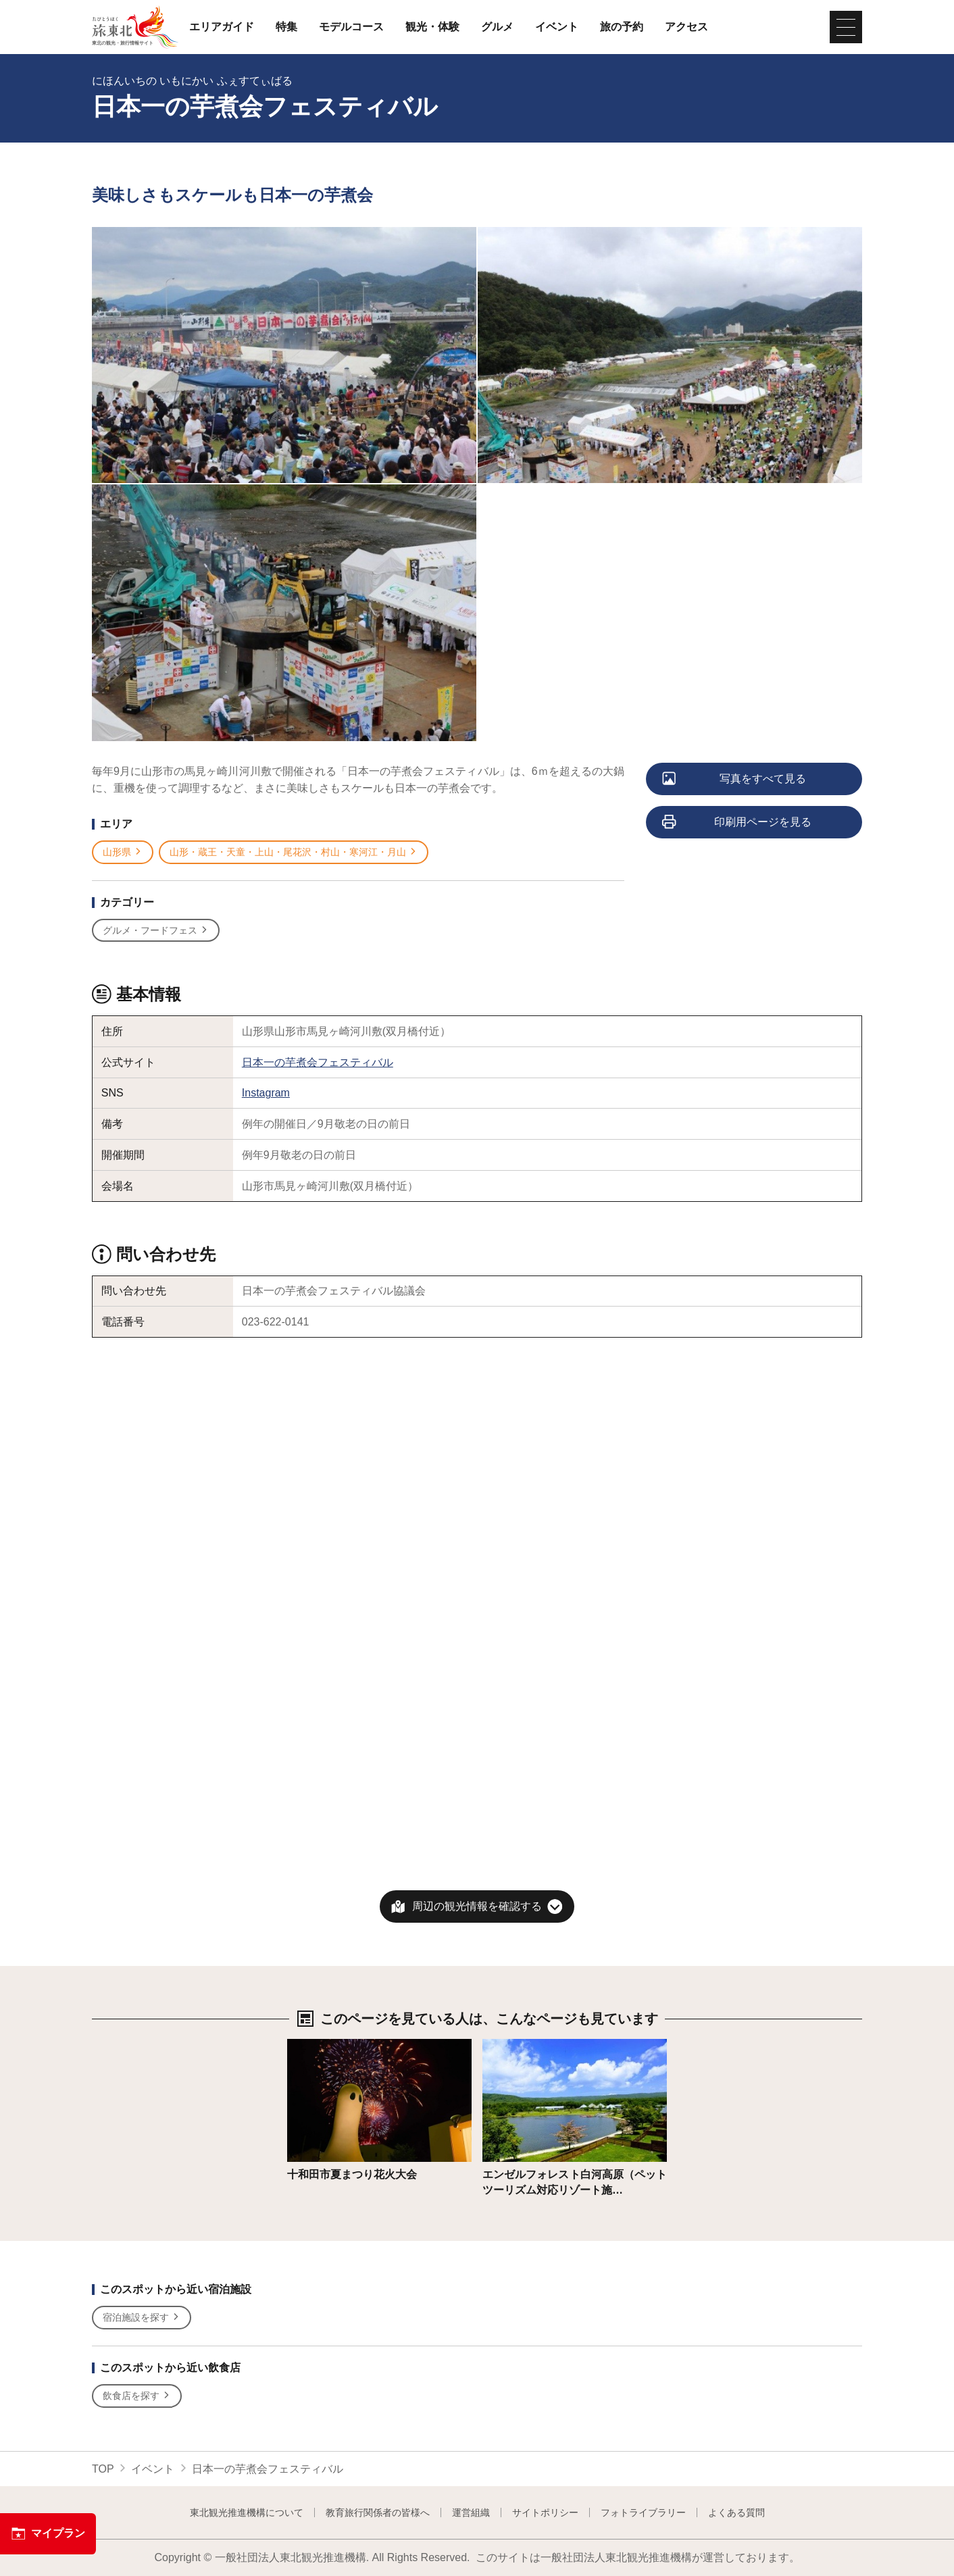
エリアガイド (221, 27)
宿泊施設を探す (141, 2317)
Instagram (266, 1092)
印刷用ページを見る (737, 823)
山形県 (123, 852)
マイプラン (48, 2533)
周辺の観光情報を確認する (477, 1906)
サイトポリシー (545, 2512)
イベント (556, 27)
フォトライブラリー (643, 2512)
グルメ (497, 27)
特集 (286, 27)
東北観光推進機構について (246, 2512)
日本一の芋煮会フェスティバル (317, 1062)
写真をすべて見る (734, 779)
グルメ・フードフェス (156, 930)
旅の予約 (621, 27)
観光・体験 (432, 27)
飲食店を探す (137, 2396)
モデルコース (351, 27)
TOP (103, 2469)
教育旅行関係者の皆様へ (378, 2512)
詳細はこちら (319, 2045)
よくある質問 (736, 2512)
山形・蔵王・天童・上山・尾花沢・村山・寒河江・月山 (294, 852)
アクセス (686, 27)
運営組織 (471, 2512)
